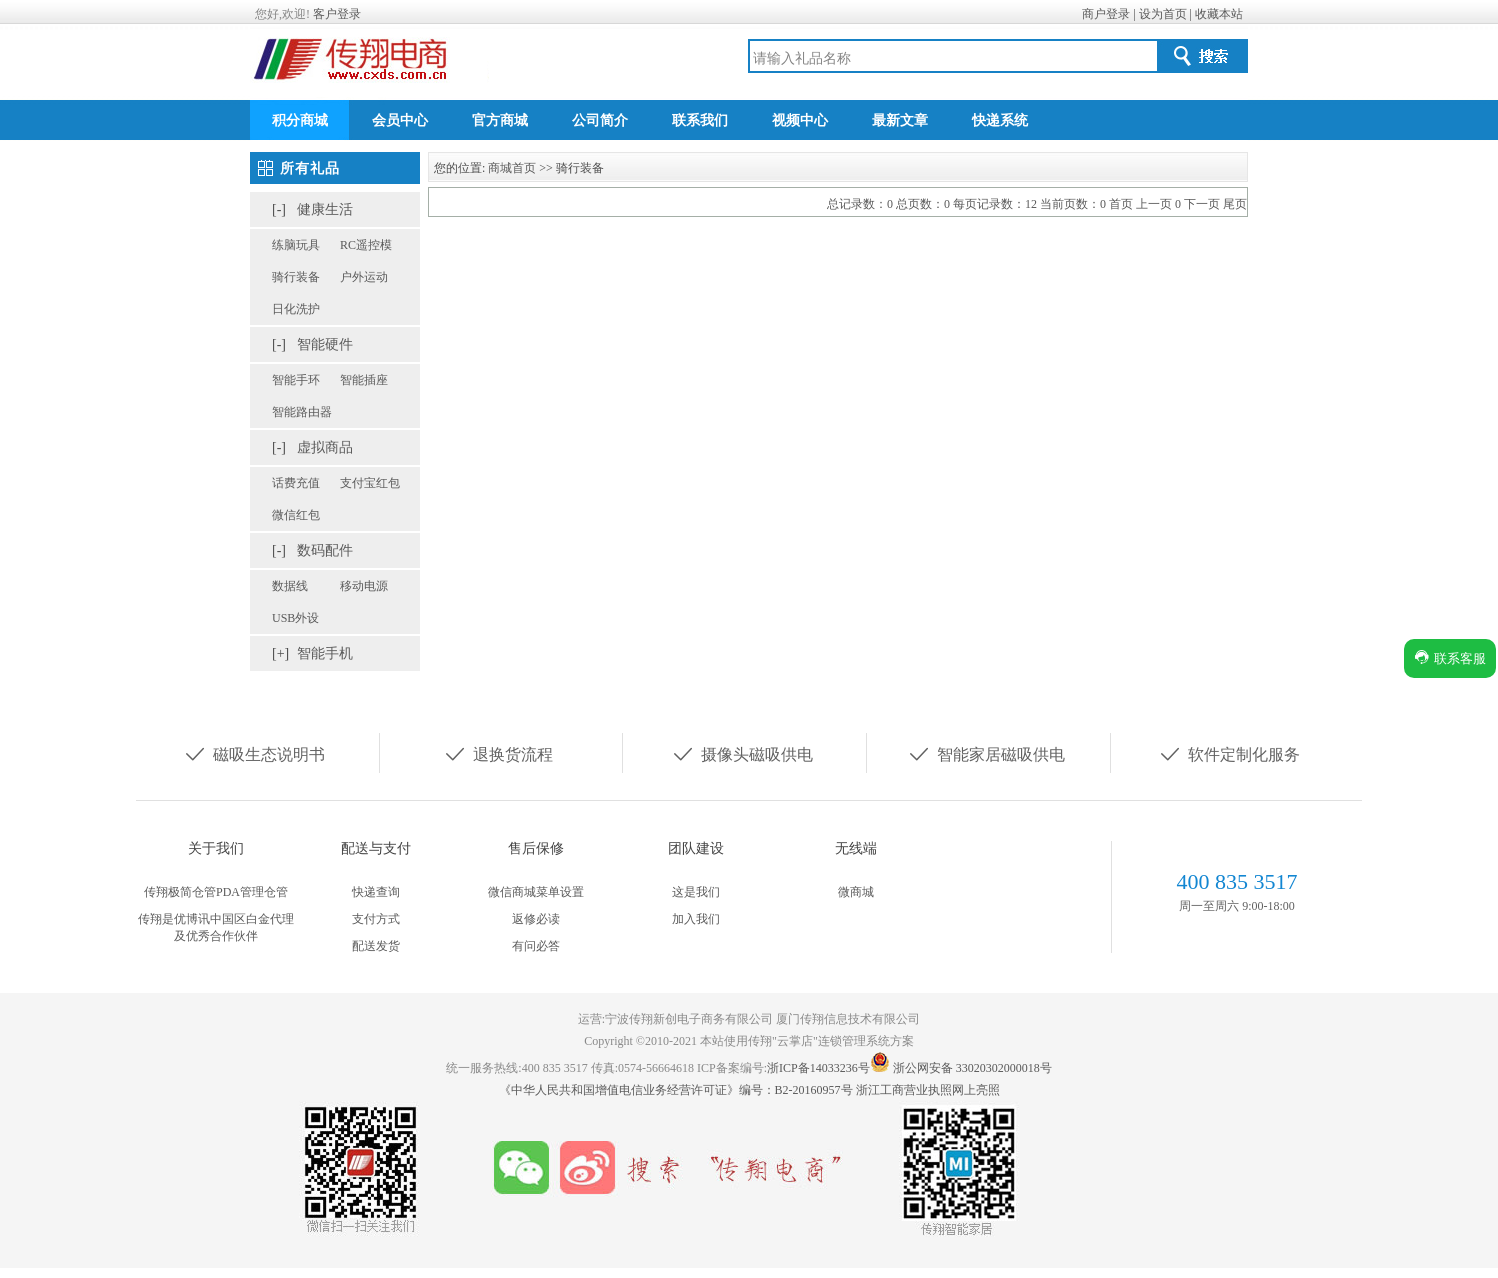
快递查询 (376, 892)
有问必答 (536, 946)
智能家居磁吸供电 (986, 753)
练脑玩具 (296, 245)
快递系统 (1000, 120)
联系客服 (1450, 657)
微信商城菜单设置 (536, 892)
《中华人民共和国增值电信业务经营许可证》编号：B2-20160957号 (677, 1090)
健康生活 (325, 209)
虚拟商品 (325, 447)
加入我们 (696, 919)
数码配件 (325, 550)
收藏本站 (1219, 14)
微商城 (856, 892)
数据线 (290, 586)
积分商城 (300, 120)
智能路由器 (302, 412)
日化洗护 (296, 309)
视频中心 (800, 120)
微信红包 (296, 515)
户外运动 (364, 277)
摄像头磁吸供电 (742, 753)
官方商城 (500, 120)
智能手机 (325, 653)
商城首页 (512, 168)
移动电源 (364, 586)
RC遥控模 (366, 245)
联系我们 (700, 120)
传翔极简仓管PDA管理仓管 (216, 892)
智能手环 (296, 380)
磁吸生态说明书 (254, 753)
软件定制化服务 (1229, 753)
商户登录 (1106, 14)
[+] (280, 653)
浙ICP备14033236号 (818, 1068)
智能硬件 (325, 344)
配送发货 (376, 946)
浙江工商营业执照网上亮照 (928, 1090)
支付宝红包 (370, 483)
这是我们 (696, 892)
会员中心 (400, 120)
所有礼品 (310, 168)
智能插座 (364, 380)
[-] (279, 209)
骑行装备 (296, 277)
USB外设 (295, 618)
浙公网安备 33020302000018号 (972, 1068)
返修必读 (536, 919)
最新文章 (900, 120)
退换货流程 (498, 753)
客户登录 (337, 14)
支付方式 (376, 919)
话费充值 (296, 483)
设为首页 (1163, 14)
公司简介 (600, 120)
